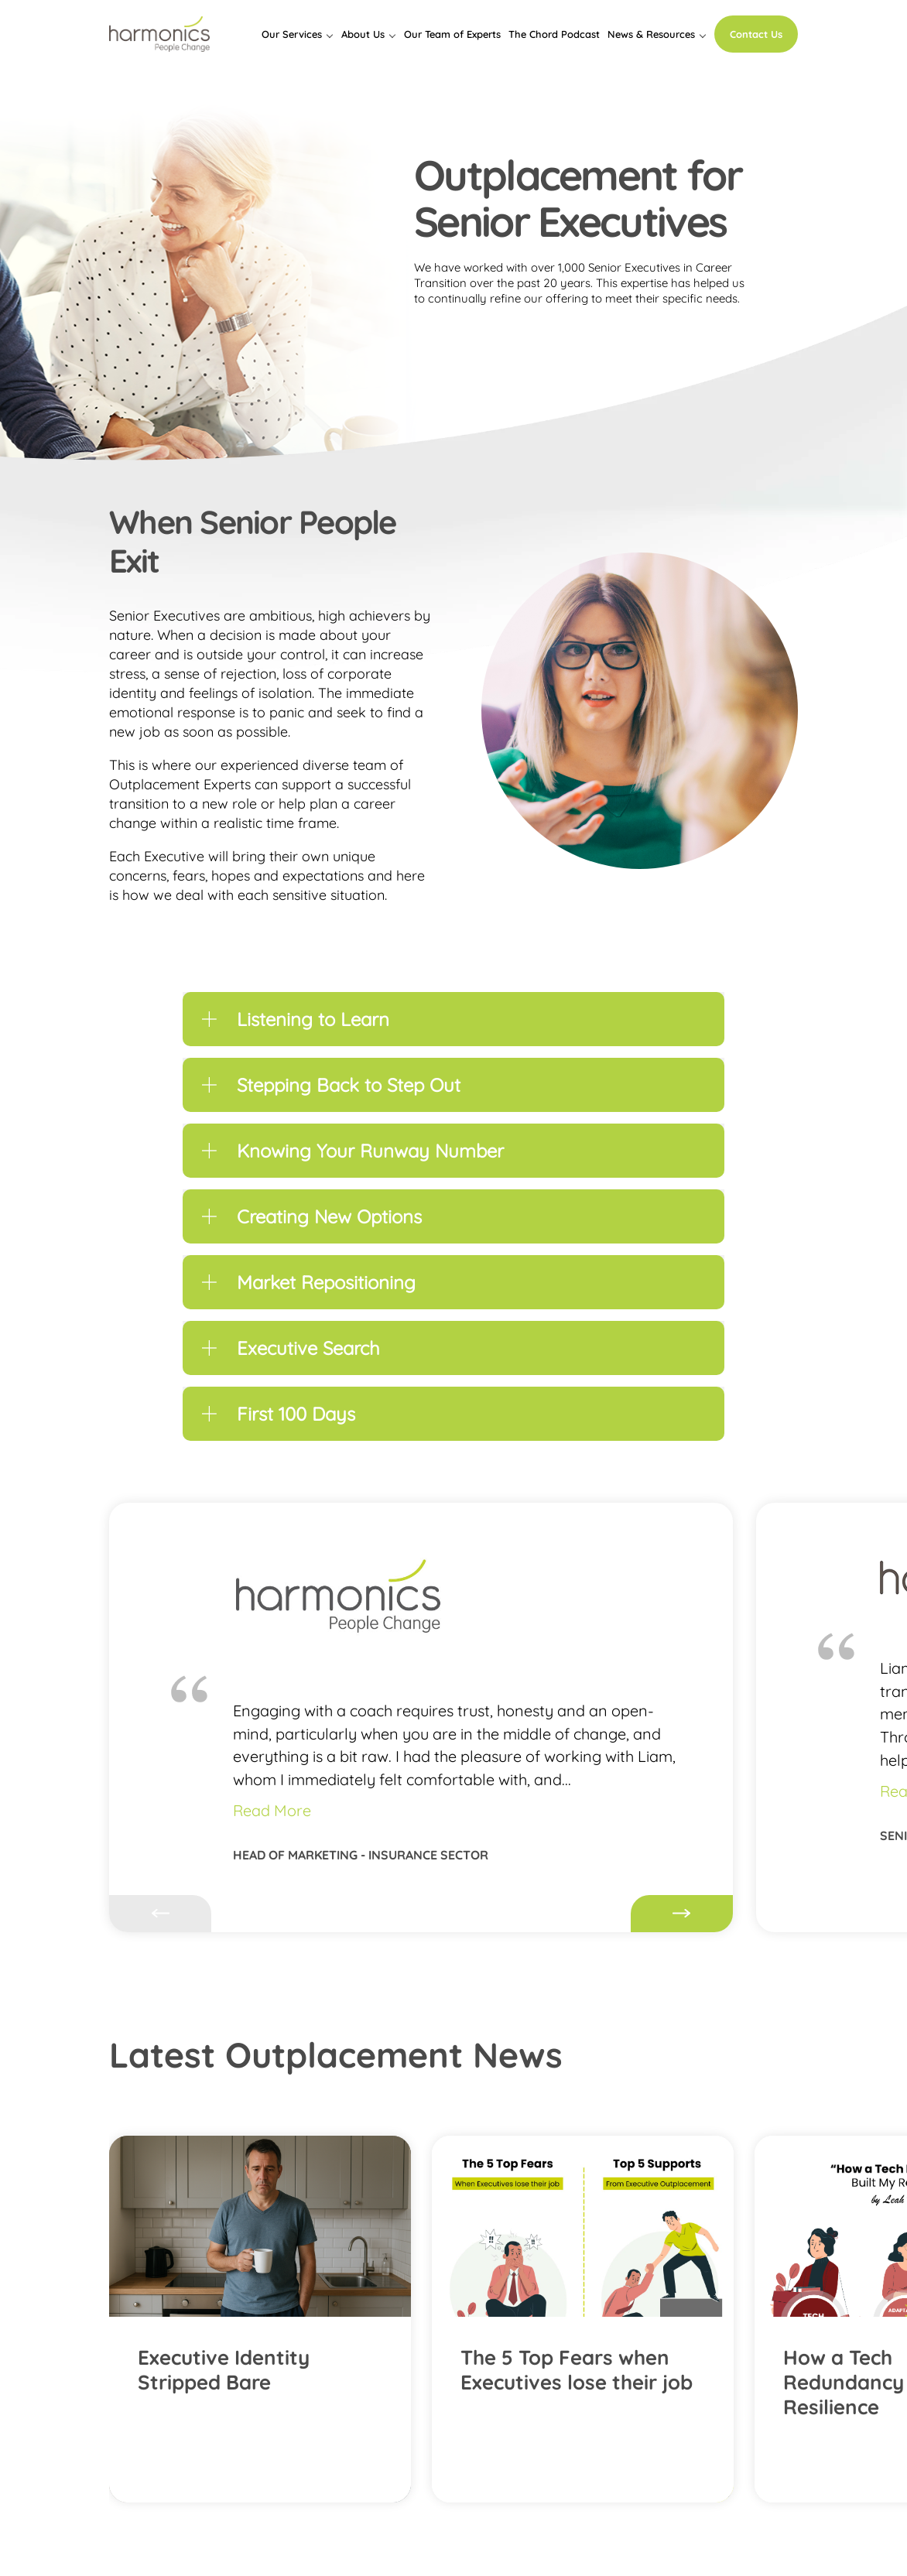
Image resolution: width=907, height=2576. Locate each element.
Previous (160, 1913)
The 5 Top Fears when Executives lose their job (576, 2370)
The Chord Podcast (554, 34)
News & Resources (651, 34)
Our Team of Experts (452, 34)
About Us (363, 34)
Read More (272, 1810)
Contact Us (756, 34)
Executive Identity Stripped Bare (224, 2370)
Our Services (292, 34)
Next (682, 1913)
